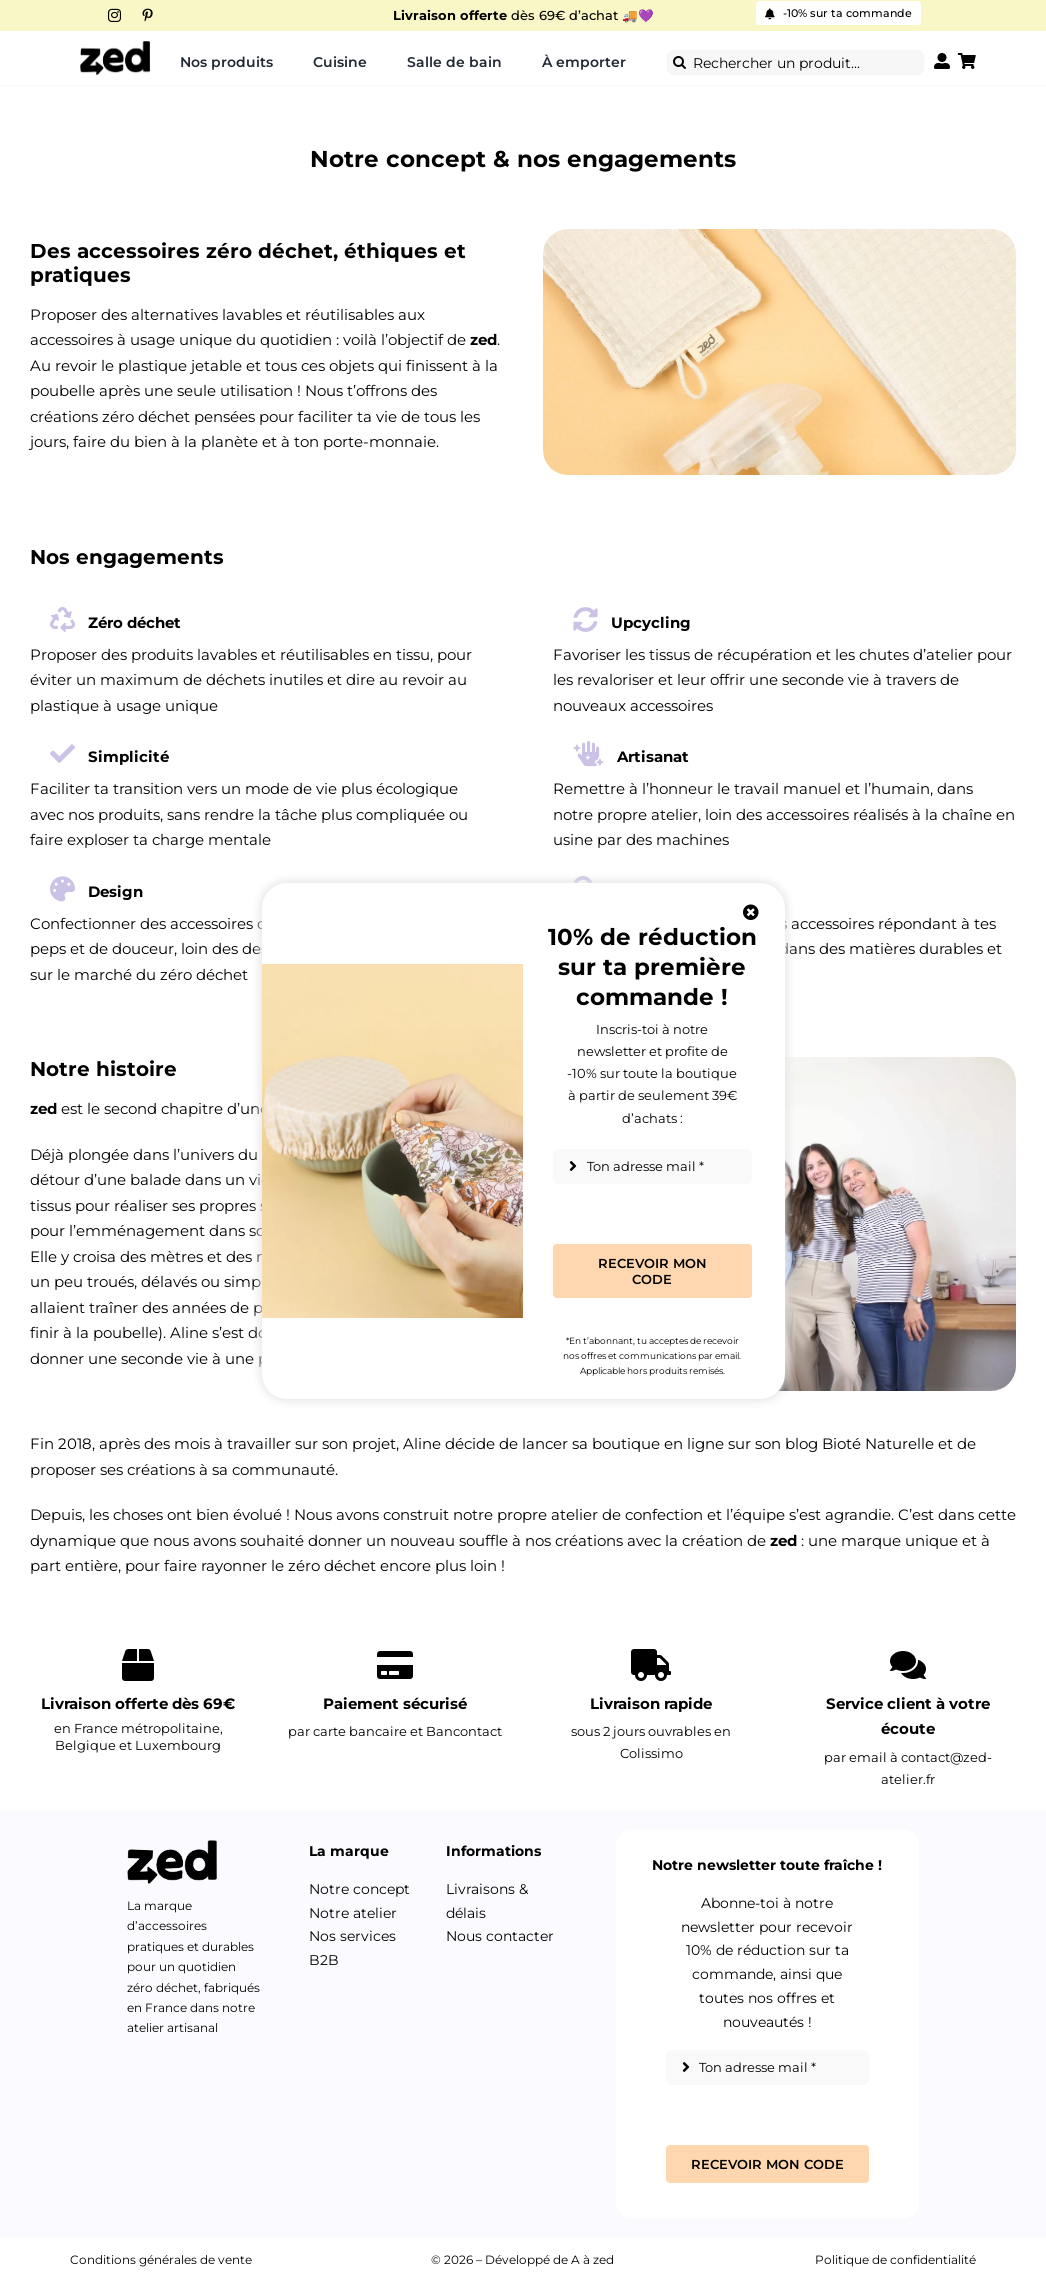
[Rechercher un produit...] (795, 62)
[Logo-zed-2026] (115, 47)
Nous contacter (500, 1936)
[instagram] (114, 15)
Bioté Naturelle (878, 1443)
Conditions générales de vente (161, 2259)
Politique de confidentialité (895, 2259)
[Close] (751, 912)
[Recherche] (679, 62)
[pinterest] (147, 15)
